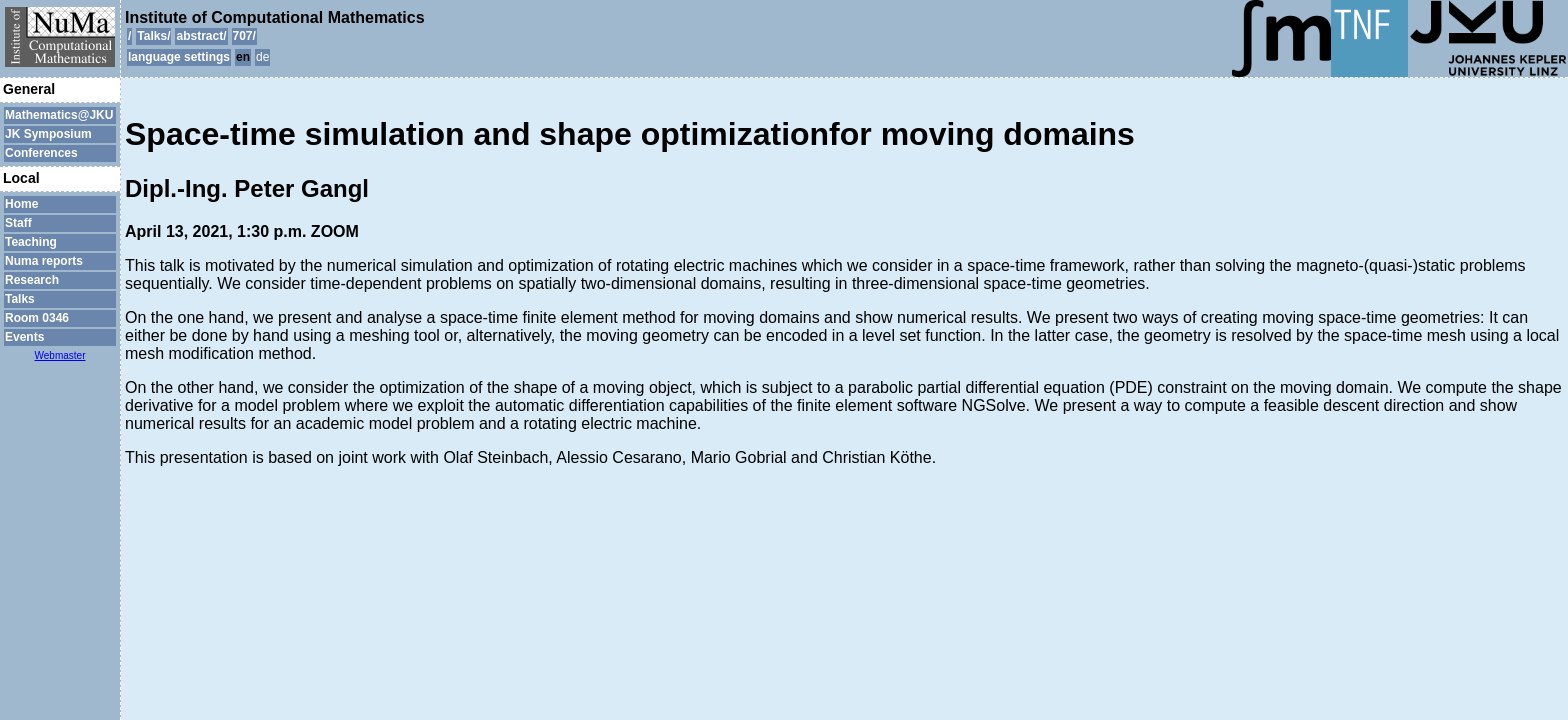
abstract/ (201, 36)
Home (21, 204)
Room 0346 (37, 318)
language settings (179, 57)
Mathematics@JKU (59, 115)
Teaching (31, 242)
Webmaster (60, 355)
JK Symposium (48, 134)
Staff (18, 223)
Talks (20, 299)
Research (32, 280)
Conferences (41, 153)
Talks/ (153, 36)
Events (24, 337)
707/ (244, 36)
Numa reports (44, 261)
